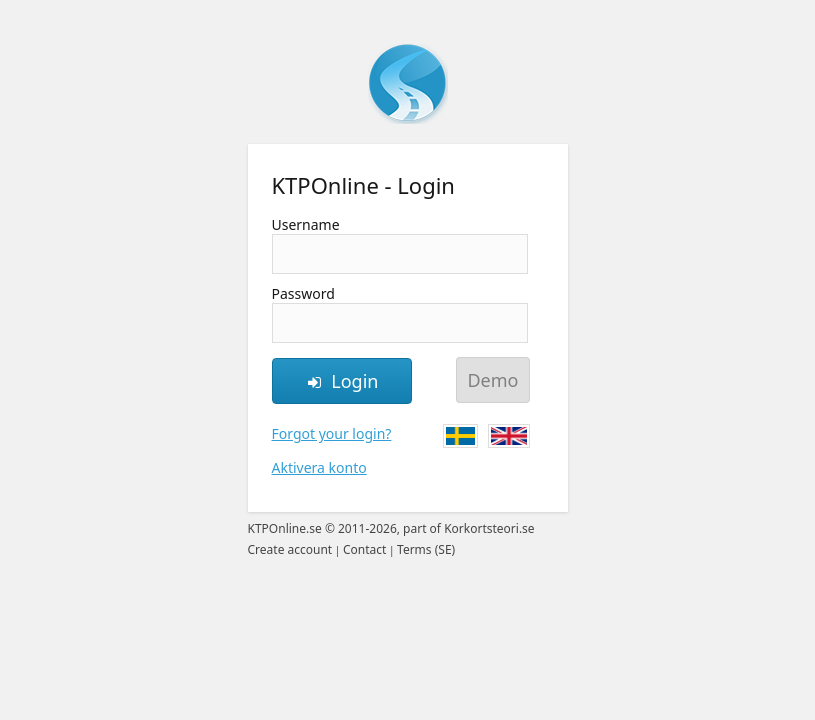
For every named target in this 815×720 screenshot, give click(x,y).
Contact (364, 549)
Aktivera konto (319, 467)
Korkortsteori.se (489, 528)
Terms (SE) (426, 549)
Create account (290, 549)
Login (342, 381)
